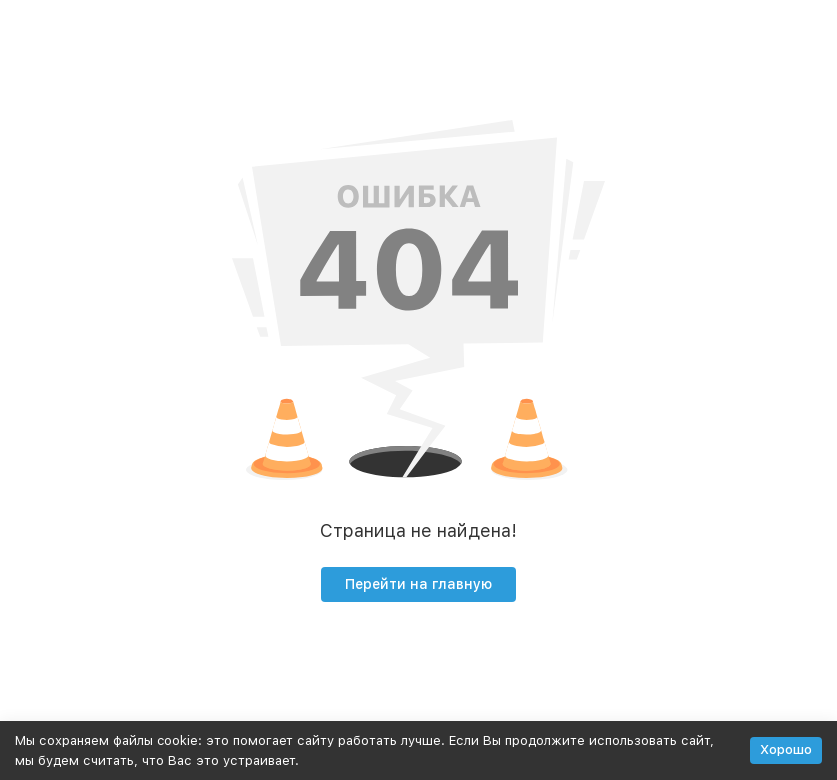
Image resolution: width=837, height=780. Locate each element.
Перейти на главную (418, 584)
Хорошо (786, 749)
